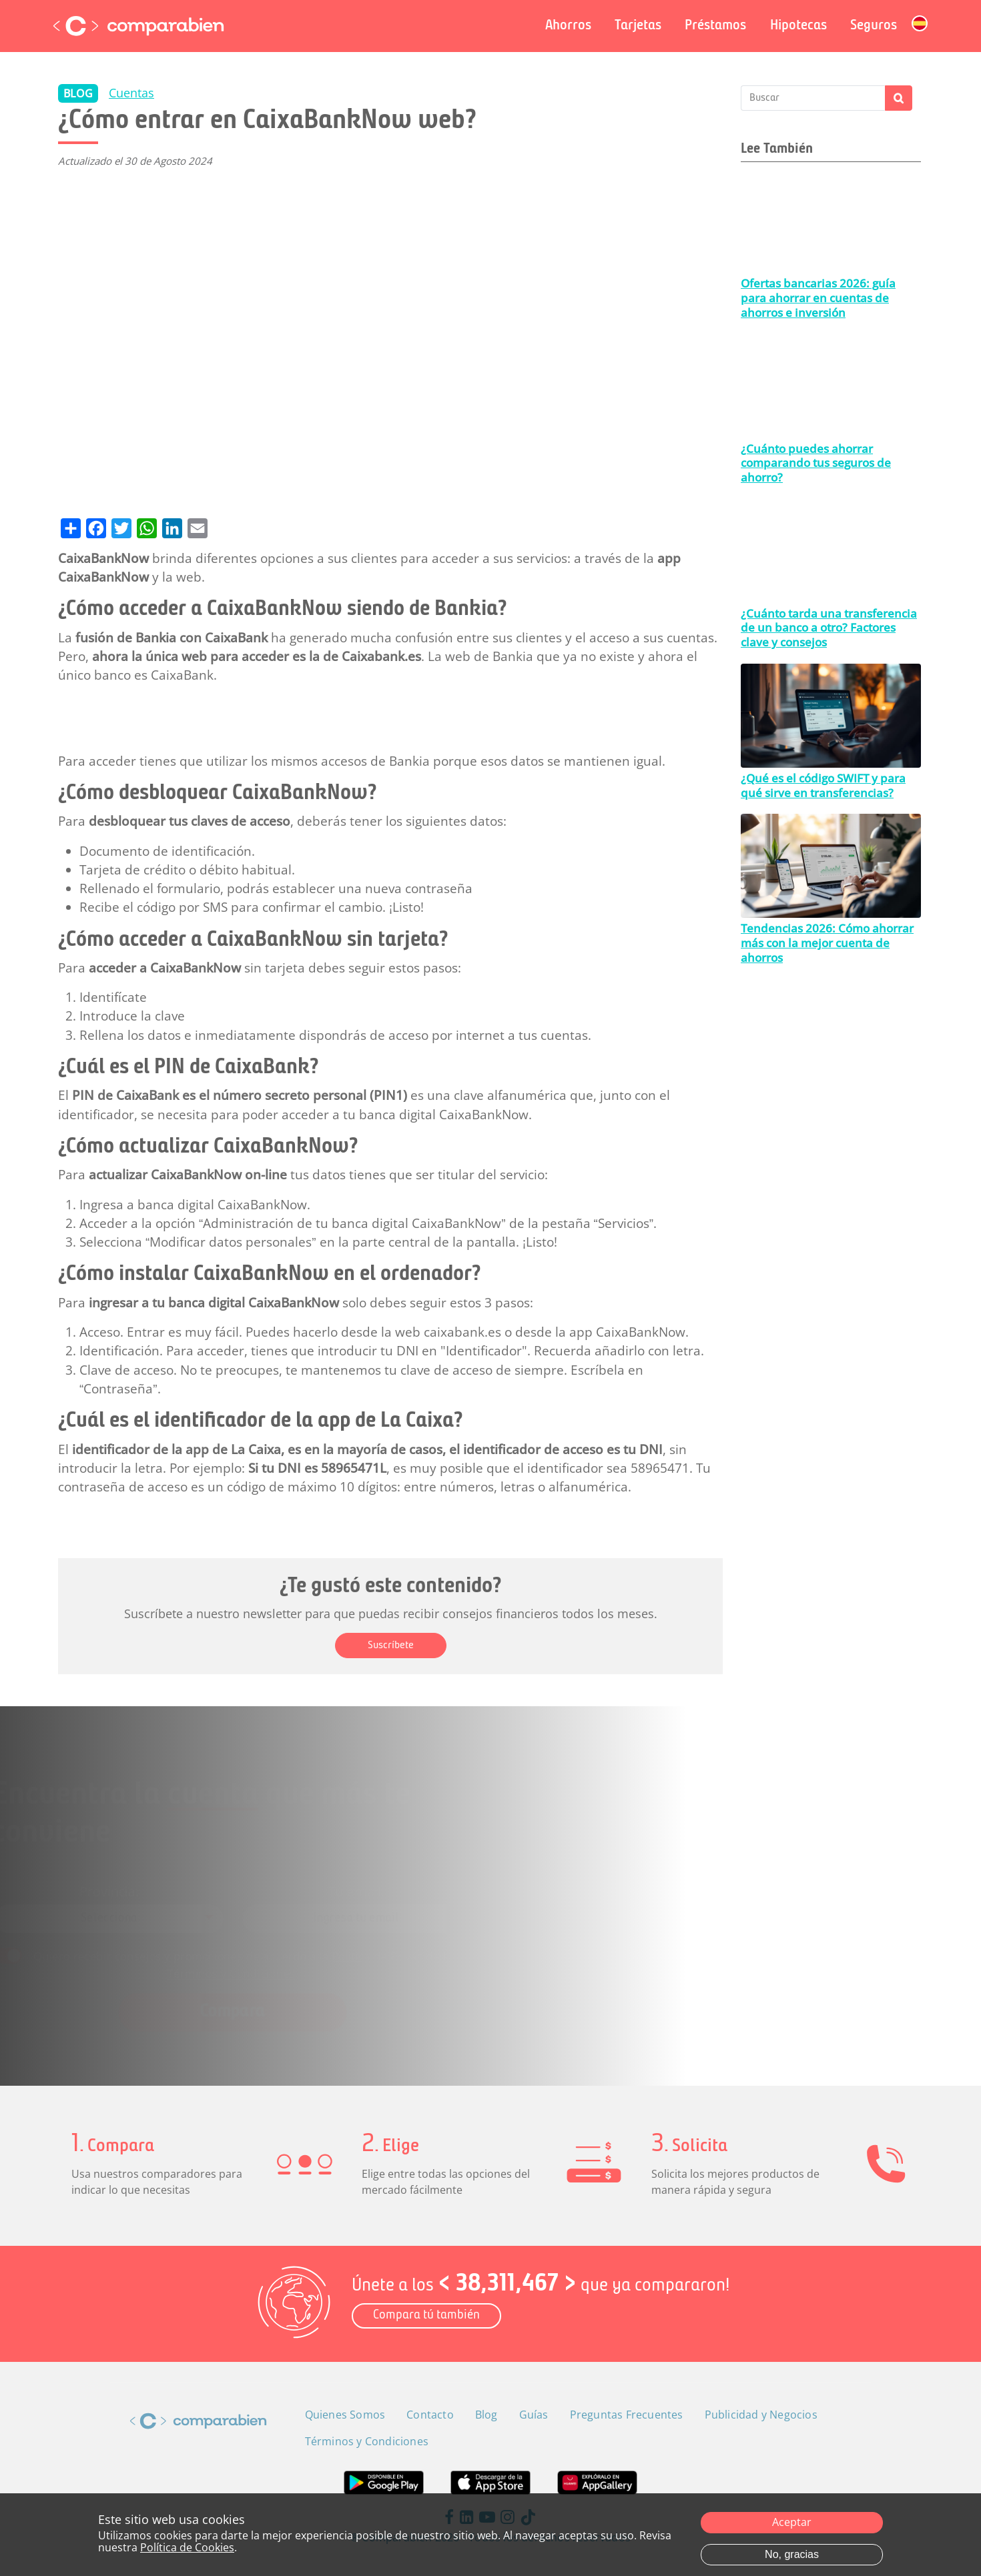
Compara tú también (426, 2315)
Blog (486, 2414)
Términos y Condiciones (274, 1960)
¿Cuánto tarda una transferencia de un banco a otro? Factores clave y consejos (829, 628)
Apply (898, 98)
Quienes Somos (345, 2414)
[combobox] (172, 1916)
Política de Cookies (187, 2547)
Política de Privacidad (406, 1946)
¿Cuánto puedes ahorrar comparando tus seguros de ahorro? (816, 463)
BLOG (78, 93)
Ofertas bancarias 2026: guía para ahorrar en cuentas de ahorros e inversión (818, 297)
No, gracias (792, 2554)
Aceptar (791, 2522)
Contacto (430, 2414)
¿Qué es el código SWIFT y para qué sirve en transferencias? (823, 785)
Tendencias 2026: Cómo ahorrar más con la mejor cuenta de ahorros (827, 942)
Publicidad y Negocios (761, 2414)
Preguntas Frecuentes (626, 2414)
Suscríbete (391, 1645)
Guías (534, 2414)
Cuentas (131, 93)
